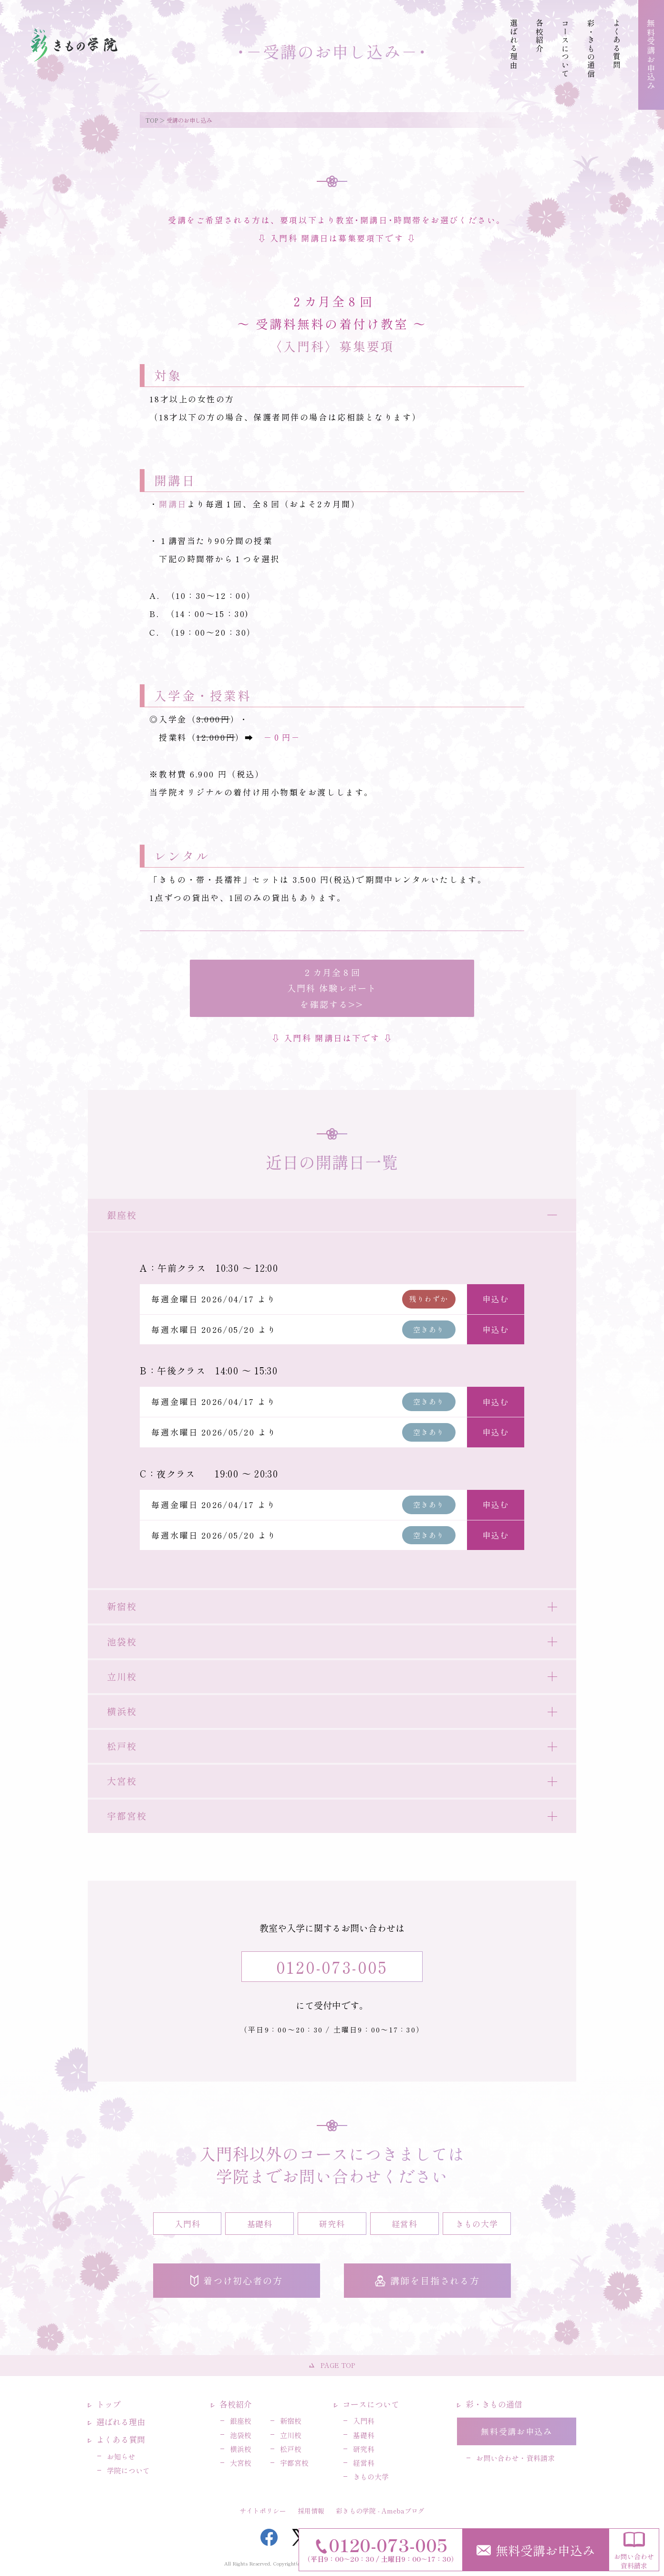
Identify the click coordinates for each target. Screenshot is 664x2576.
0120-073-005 (332, 1967)
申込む (495, 1299)
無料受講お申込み (536, 2550)
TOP (151, 120)
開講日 (173, 504)
